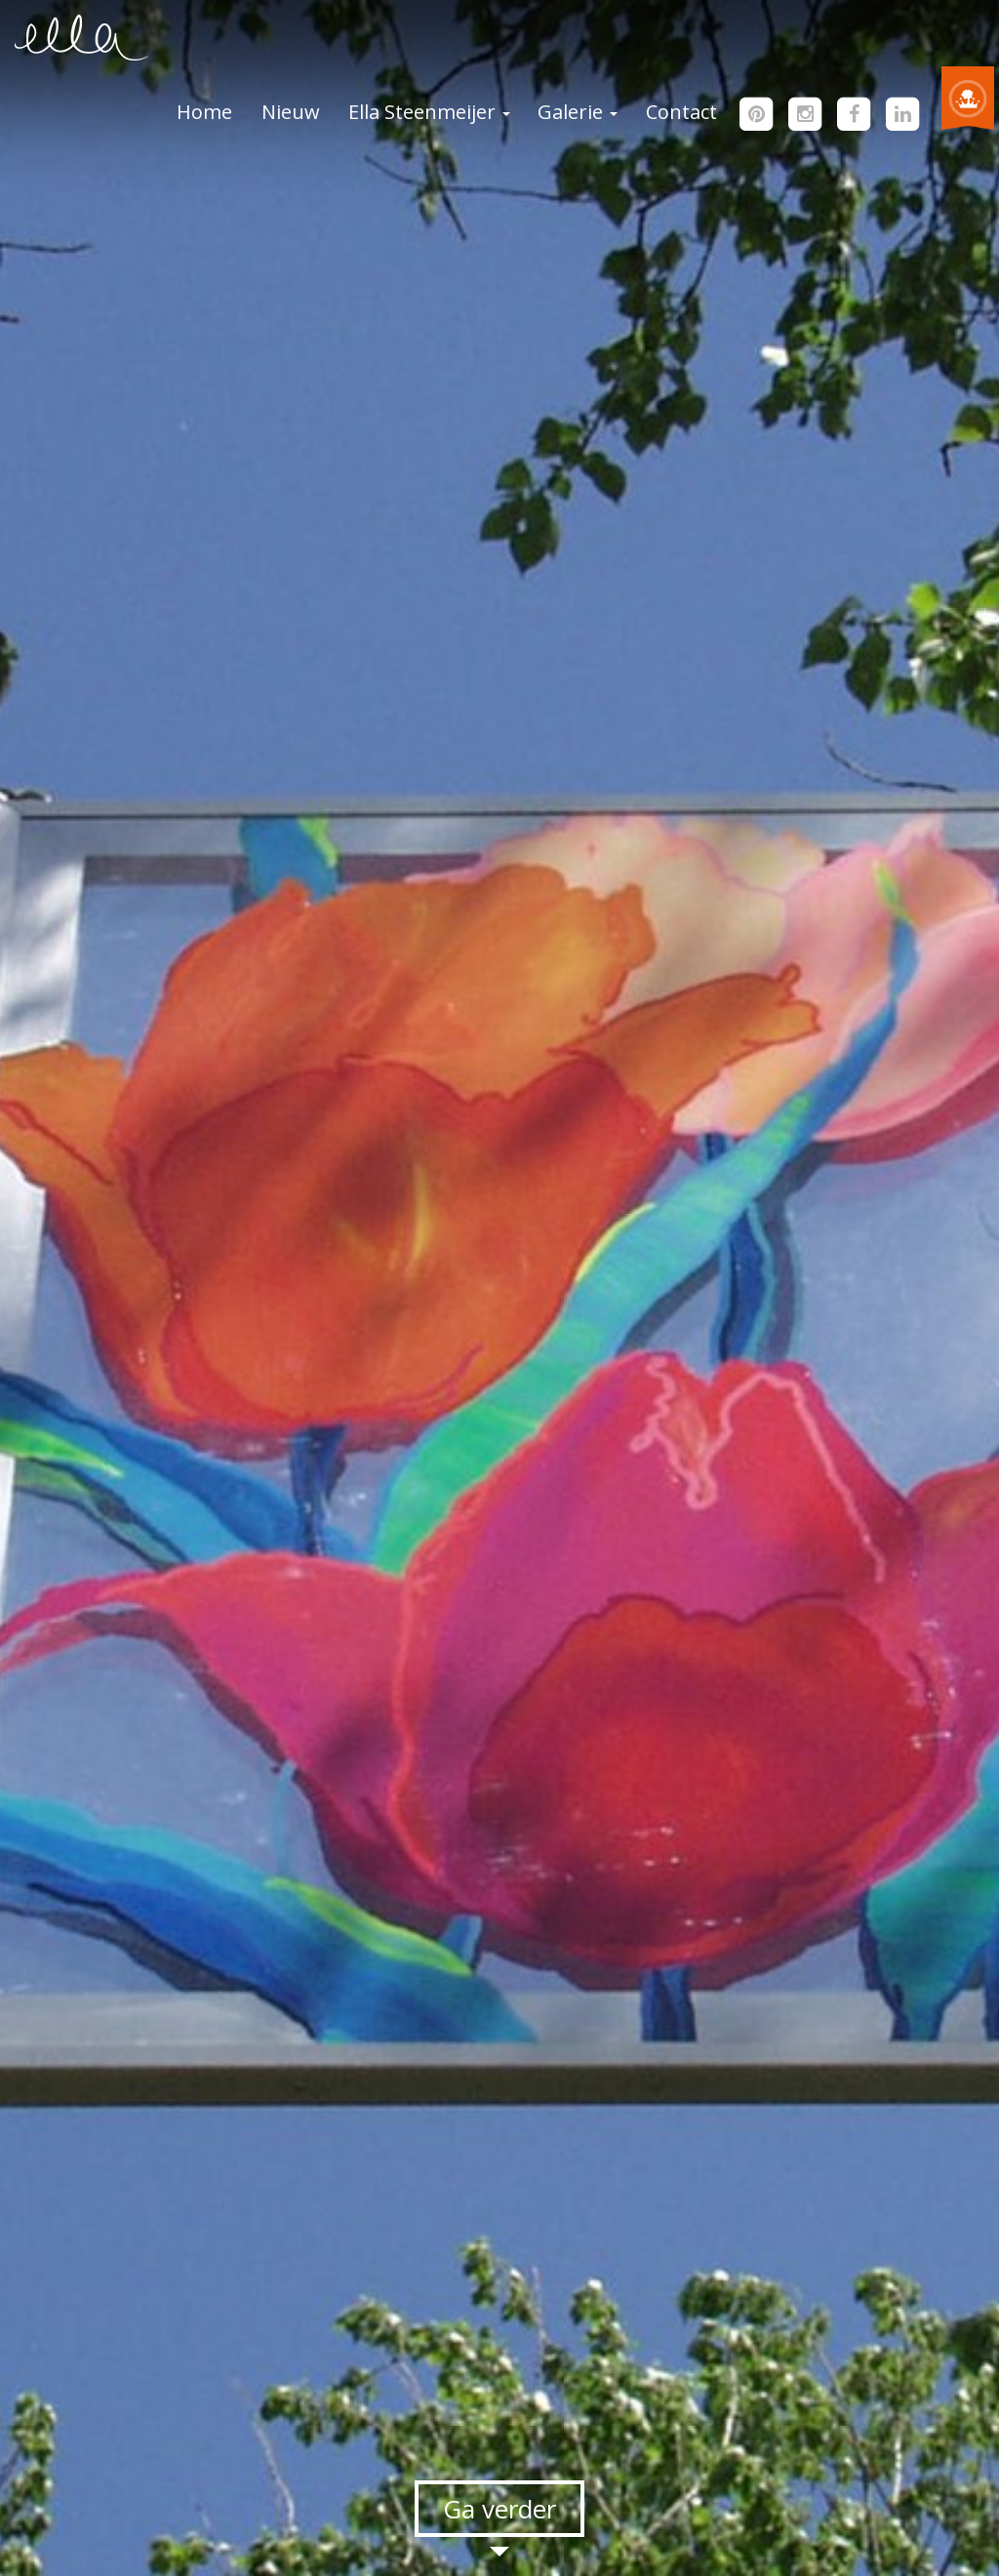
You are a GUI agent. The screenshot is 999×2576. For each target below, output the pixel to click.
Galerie (578, 112)
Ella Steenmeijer (429, 112)
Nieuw (290, 112)
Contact (681, 112)
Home (204, 112)
